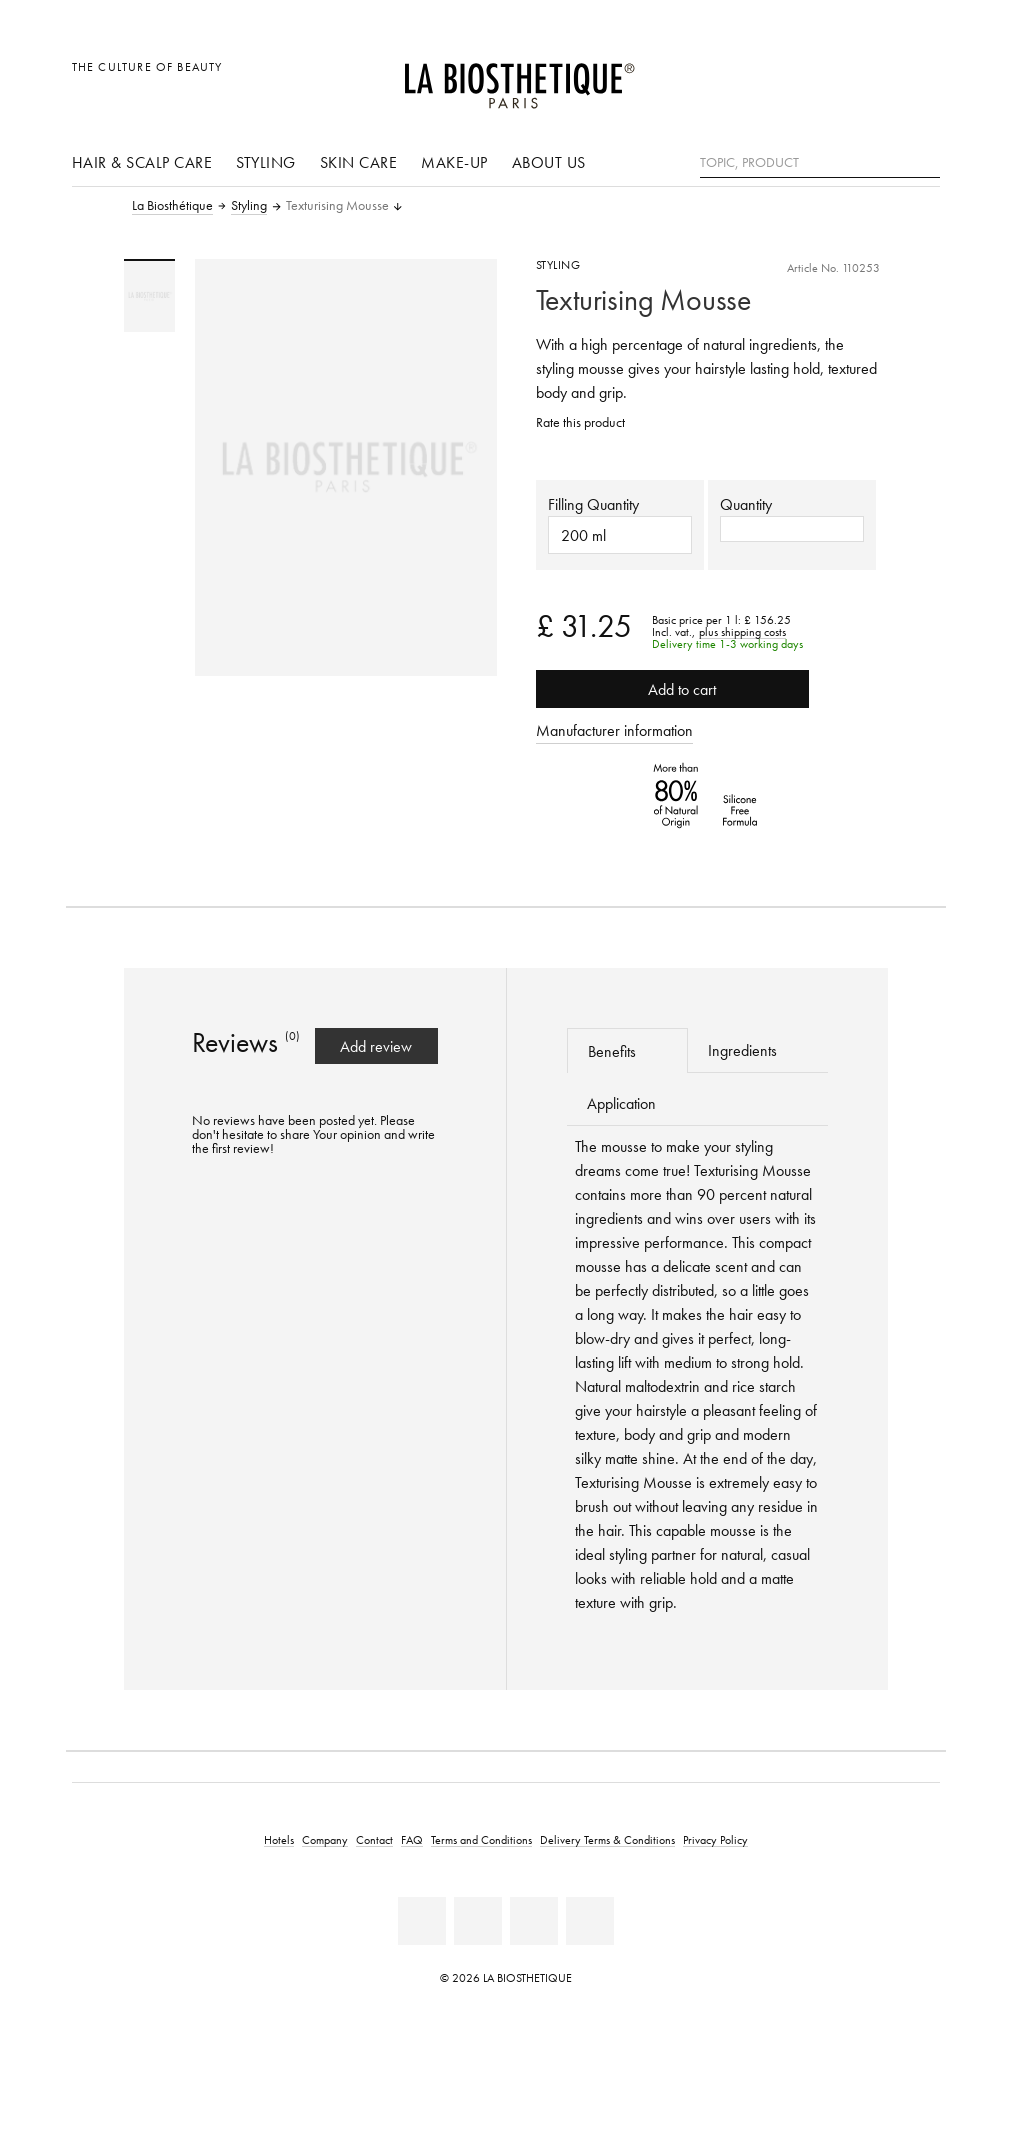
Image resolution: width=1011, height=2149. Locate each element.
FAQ (412, 1839)
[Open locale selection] (828, 77)
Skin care (359, 162)
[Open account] (873, 77)
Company (325, 1839)
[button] (792, 529)
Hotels (279, 1839)
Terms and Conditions (481, 1839)
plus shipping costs (742, 632)
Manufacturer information (614, 730)
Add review (376, 1046)
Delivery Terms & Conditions (607, 1839)
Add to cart (672, 689)
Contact (374, 1839)
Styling (266, 162)
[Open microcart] (918, 77)
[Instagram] (534, 1921)
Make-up (454, 162)
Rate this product (580, 422)
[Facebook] (422, 1921)
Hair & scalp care (142, 162)
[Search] (925, 160)
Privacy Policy (715, 1839)
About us (549, 162)
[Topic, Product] (820, 163)
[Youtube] (478, 1921)
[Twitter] (590, 1921)
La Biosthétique (172, 206)
